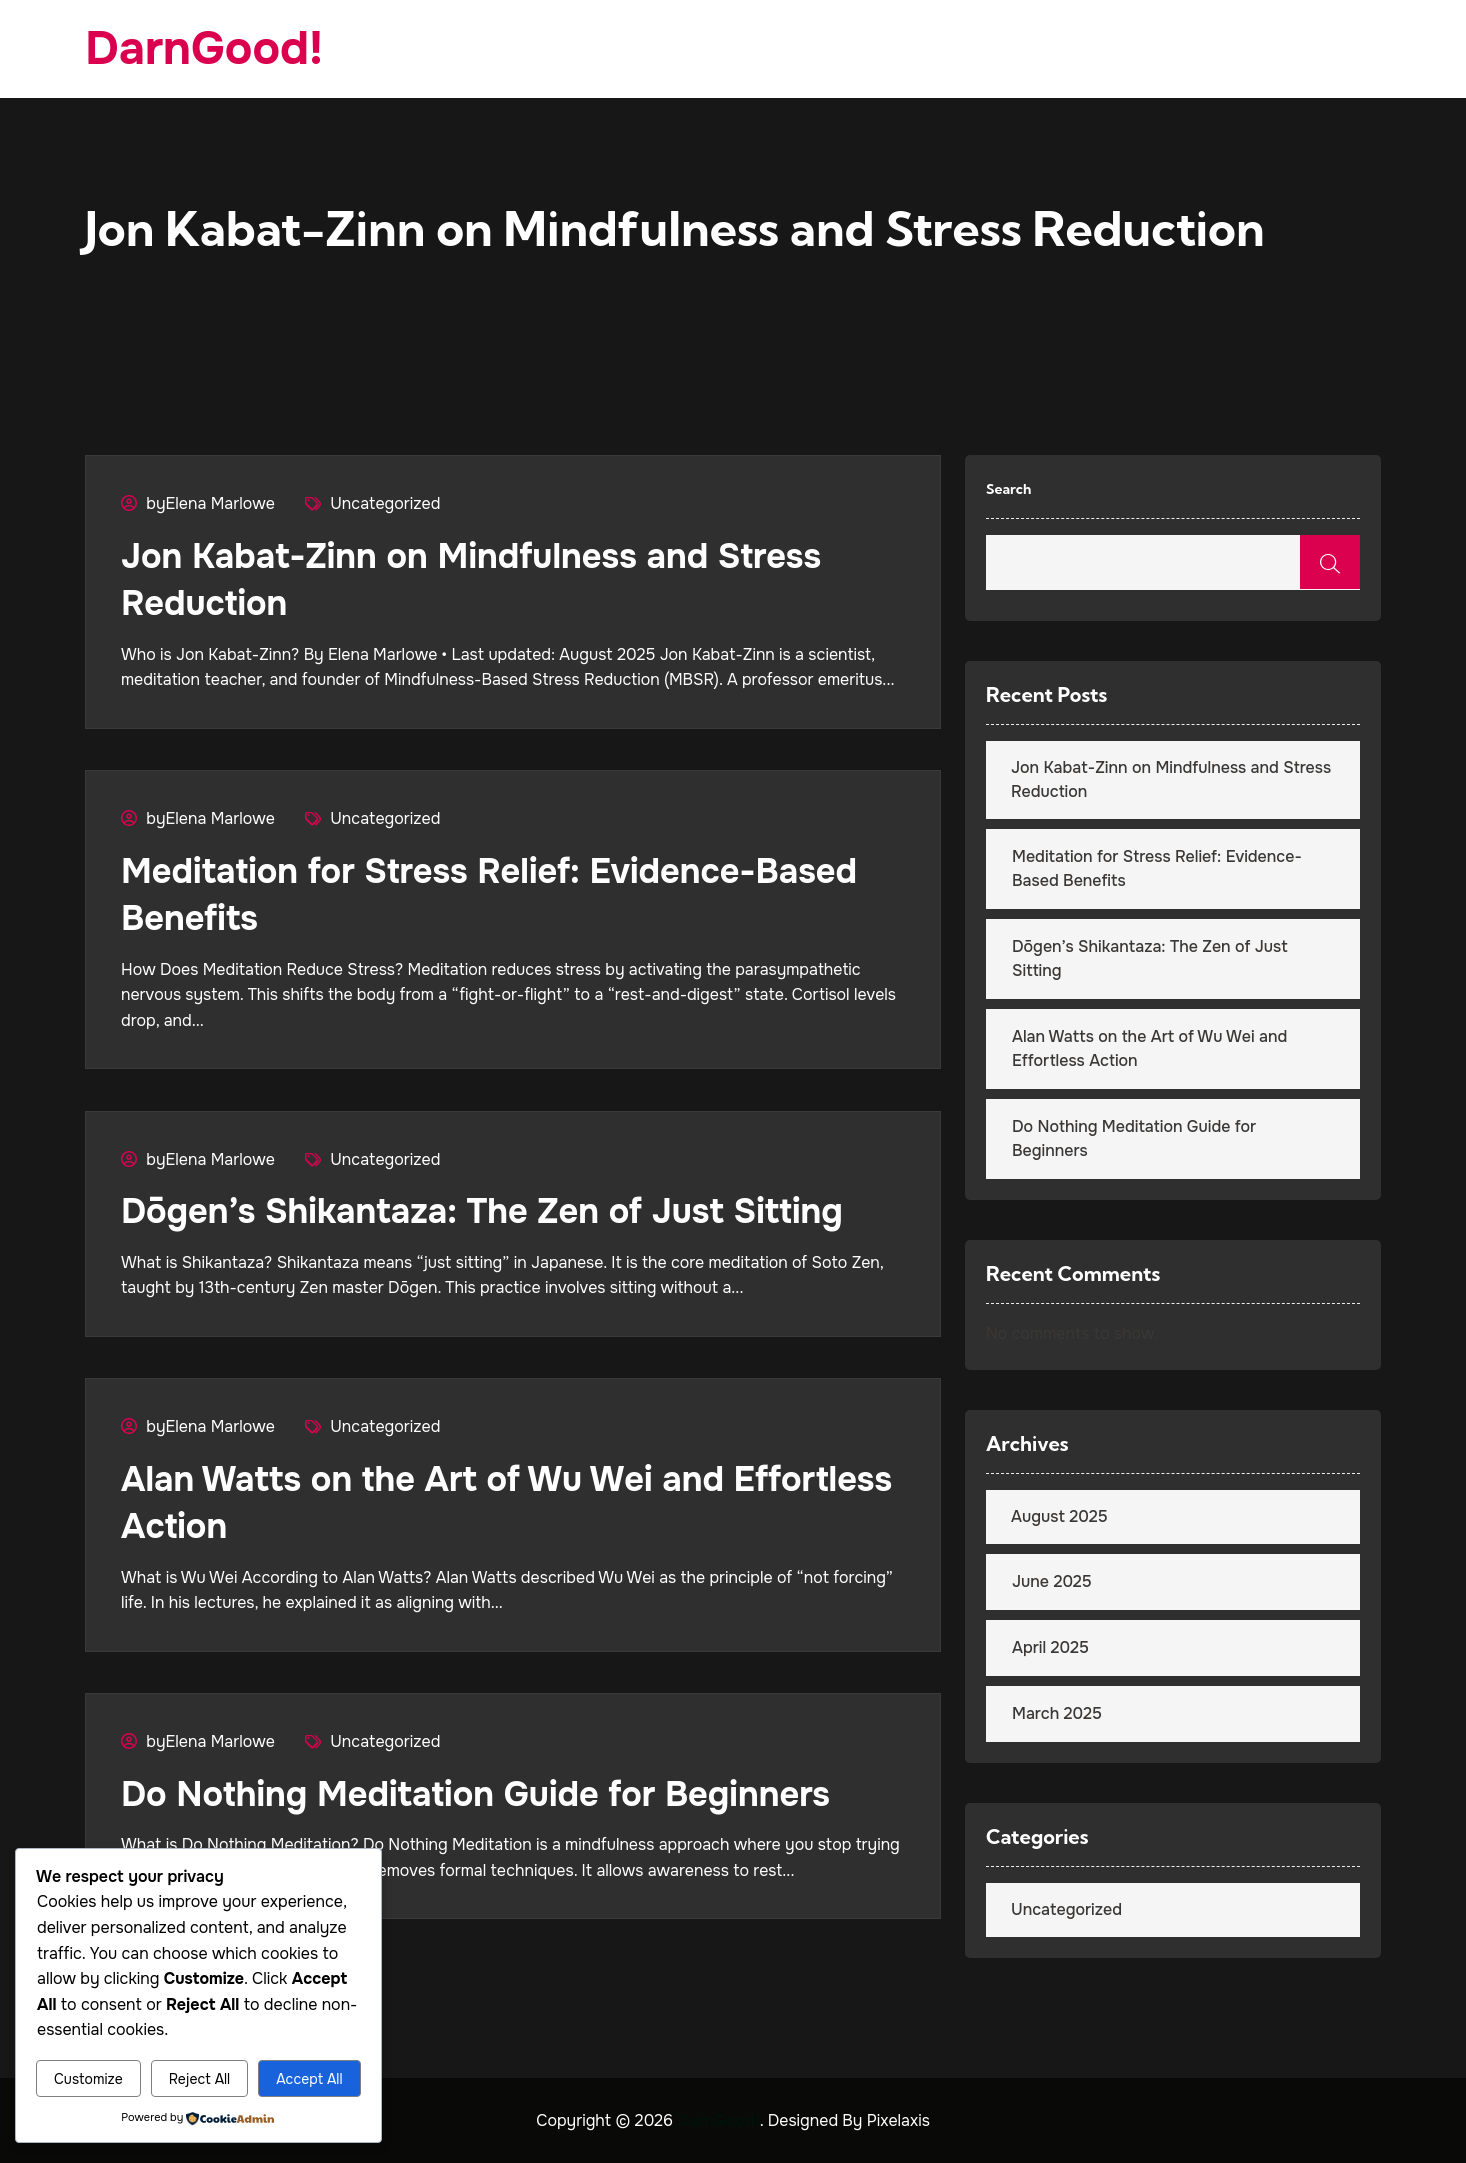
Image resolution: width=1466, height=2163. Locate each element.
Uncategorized (385, 503)
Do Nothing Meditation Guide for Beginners (493, 1786)
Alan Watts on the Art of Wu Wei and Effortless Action (1149, 1048)
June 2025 (1052, 1581)
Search (1008, 489)
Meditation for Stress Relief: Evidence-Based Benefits (1157, 868)
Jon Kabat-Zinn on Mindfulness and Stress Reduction (1171, 779)
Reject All (199, 2079)
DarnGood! (208, 49)
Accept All (309, 2079)
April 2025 (1050, 1647)
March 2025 (1057, 1713)
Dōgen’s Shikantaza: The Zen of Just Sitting (499, 1207)
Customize (88, 2079)
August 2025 (1059, 1516)
